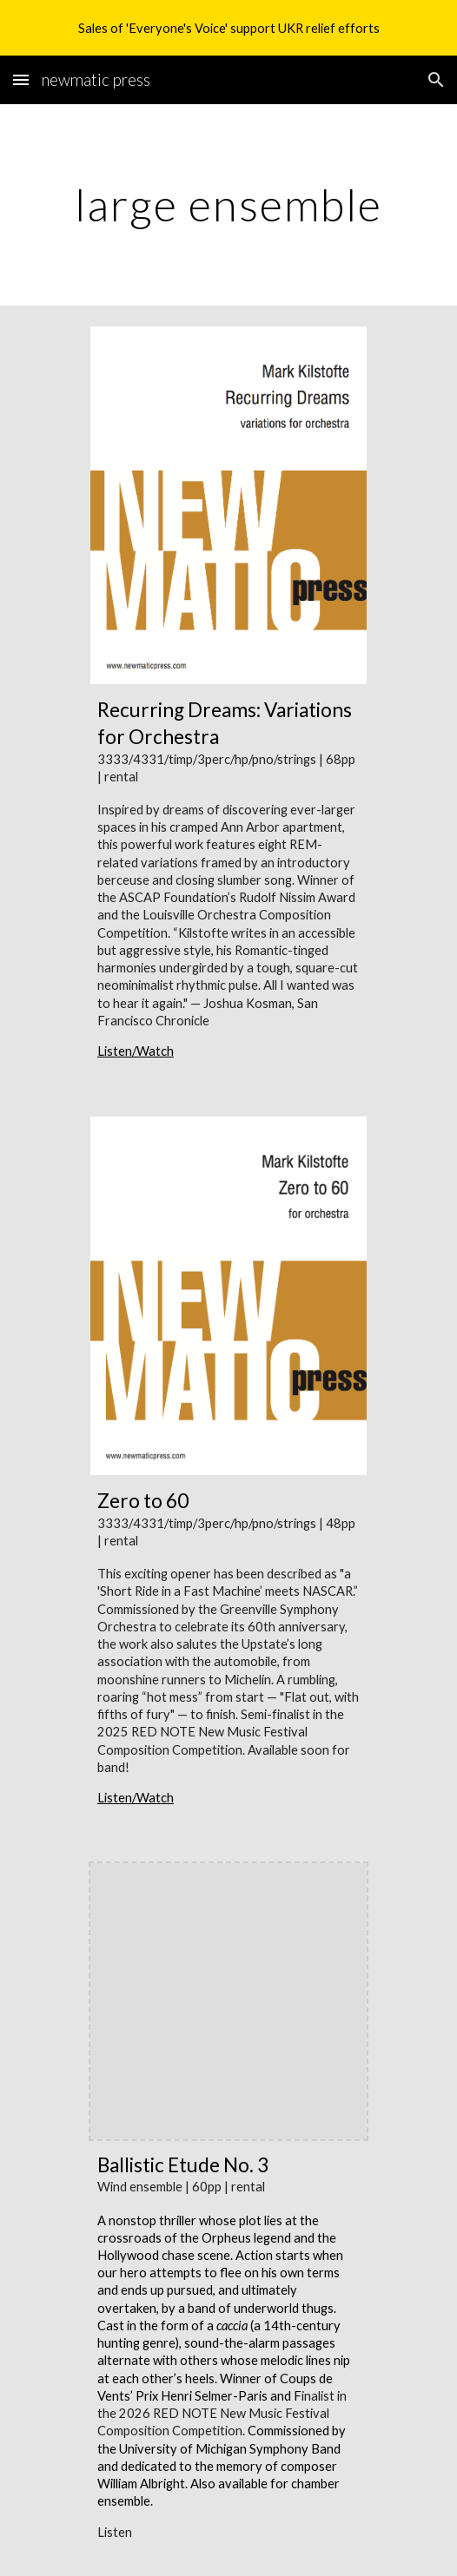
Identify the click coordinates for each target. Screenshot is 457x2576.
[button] (21, 79)
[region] (228, 28)
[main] (228, 205)
